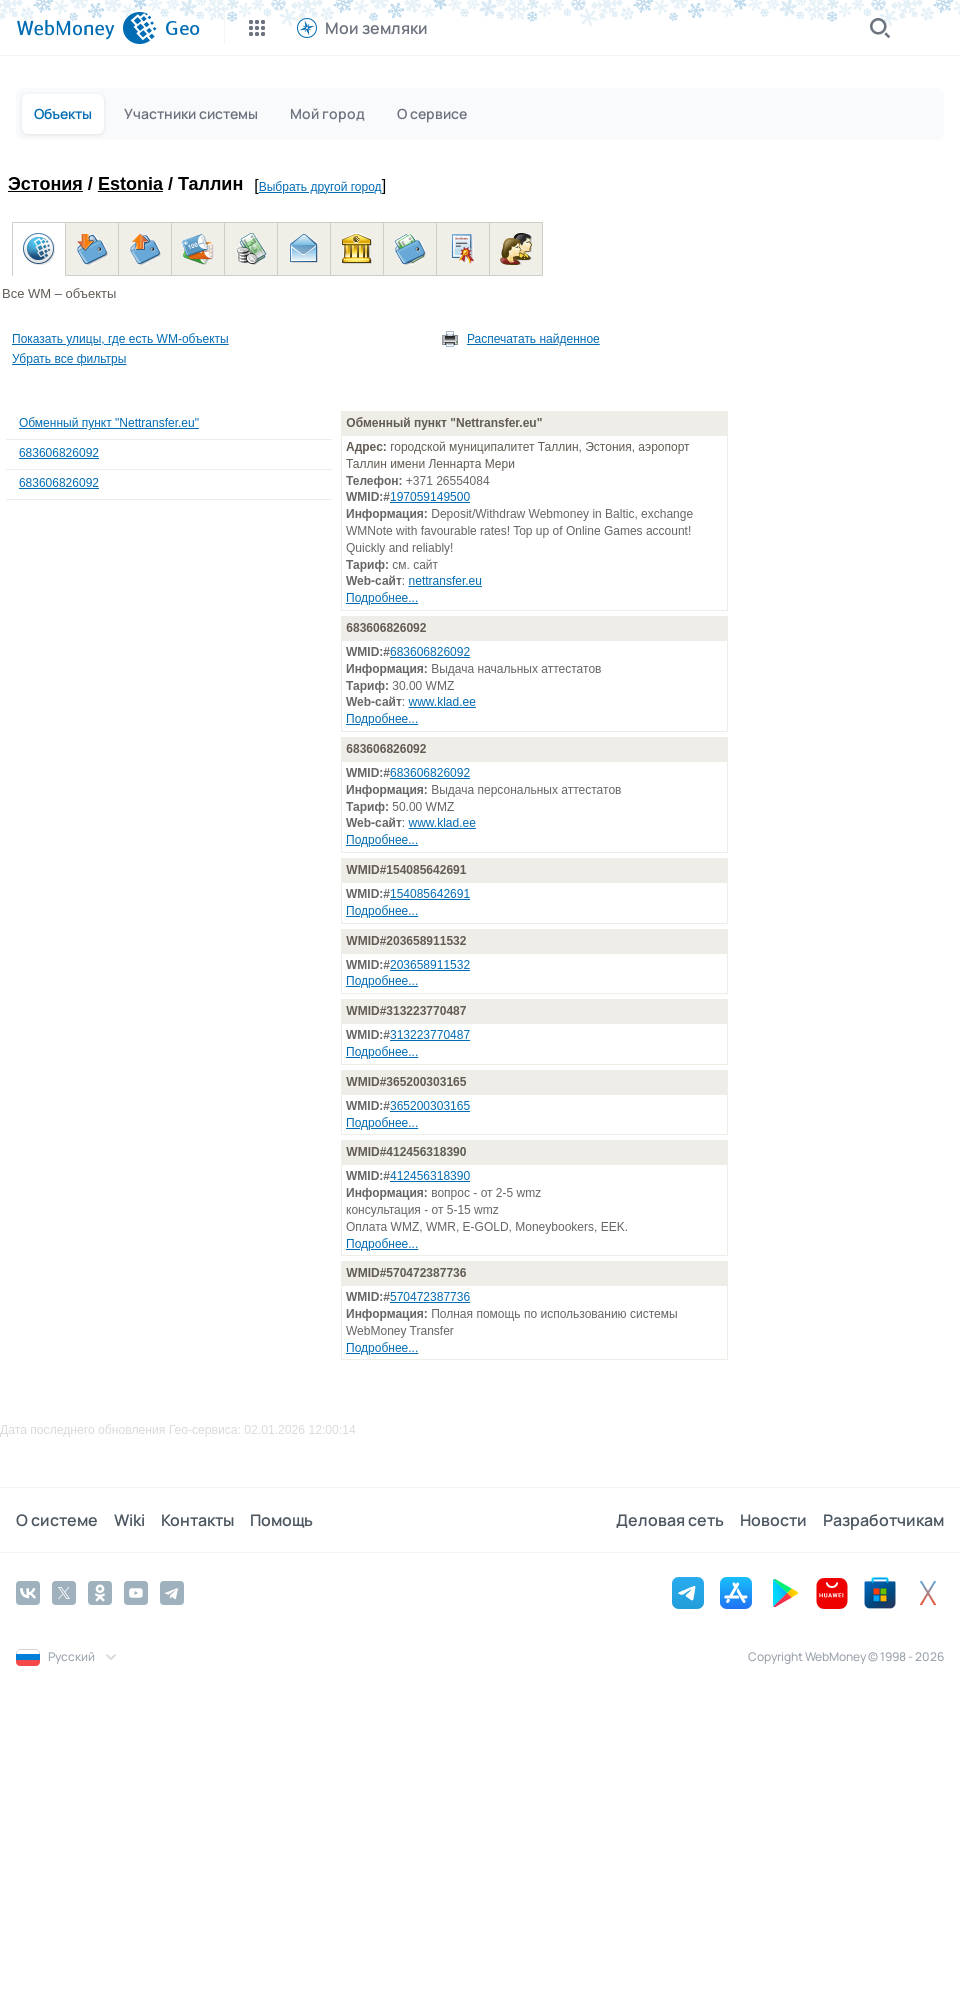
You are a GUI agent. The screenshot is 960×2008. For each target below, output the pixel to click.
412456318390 (430, 1176)
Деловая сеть (670, 1520)
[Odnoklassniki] (100, 1593)
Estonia (130, 184)
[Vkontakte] (28, 1593)
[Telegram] (172, 1593)
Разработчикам (883, 1520)
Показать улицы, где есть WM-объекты (120, 339)
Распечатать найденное (533, 339)
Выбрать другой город (320, 187)
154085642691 (430, 894)
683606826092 (59, 453)
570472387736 (430, 1297)
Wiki (129, 1520)
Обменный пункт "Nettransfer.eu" (109, 423)
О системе (57, 1520)
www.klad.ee (442, 702)
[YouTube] (136, 1593)
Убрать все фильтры (69, 359)
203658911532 (430, 965)
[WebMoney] (86, 28)
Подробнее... (382, 598)
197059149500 (430, 497)
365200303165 (430, 1106)
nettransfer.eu (445, 581)
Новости (773, 1520)
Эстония (45, 184)
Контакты (197, 1520)
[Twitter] (64, 1593)
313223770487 (430, 1035)
